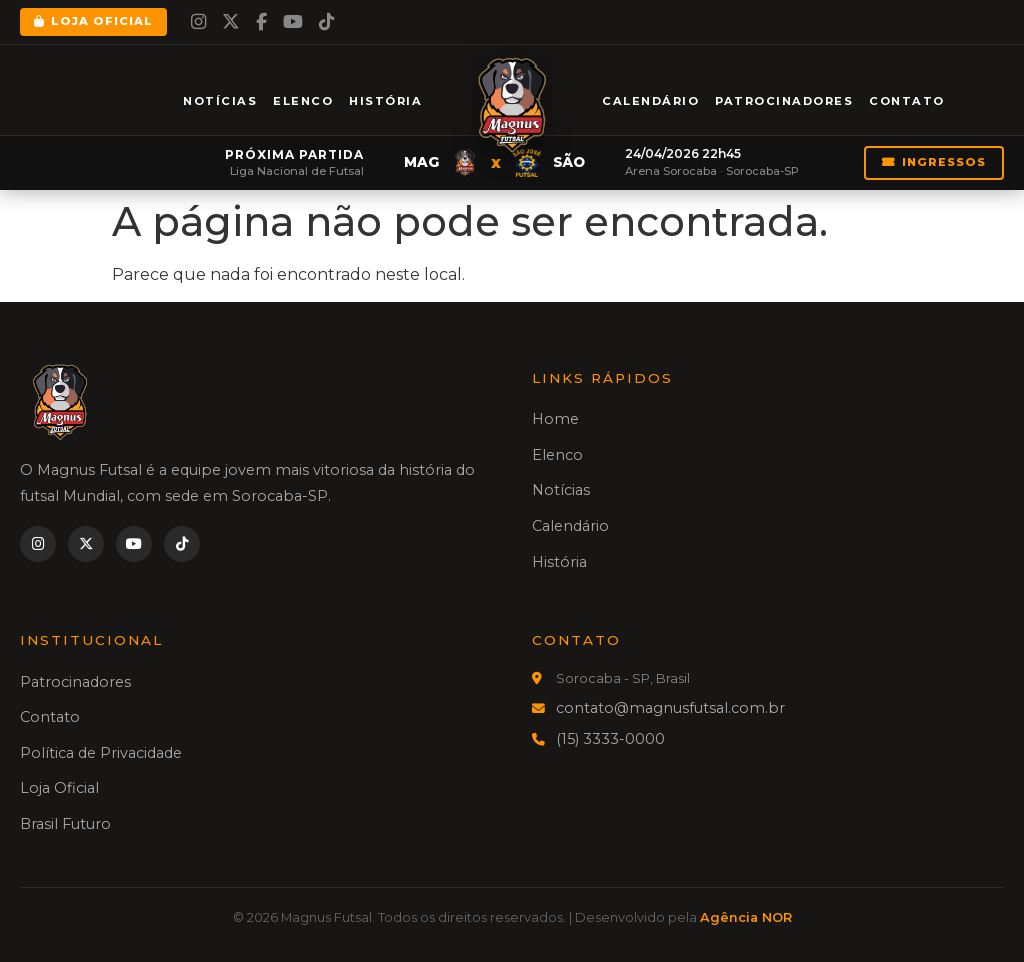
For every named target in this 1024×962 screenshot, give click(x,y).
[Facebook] (261, 22)
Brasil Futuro (65, 824)
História (385, 101)
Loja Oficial (93, 21)
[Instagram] (198, 22)
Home (555, 419)
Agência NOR (746, 917)
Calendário (650, 101)
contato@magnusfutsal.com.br (670, 708)
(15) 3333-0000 (610, 739)
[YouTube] (293, 22)
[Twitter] (231, 22)
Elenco (303, 101)
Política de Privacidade (101, 753)
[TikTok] (326, 22)
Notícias (220, 101)
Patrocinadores (784, 101)
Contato (907, 101)
